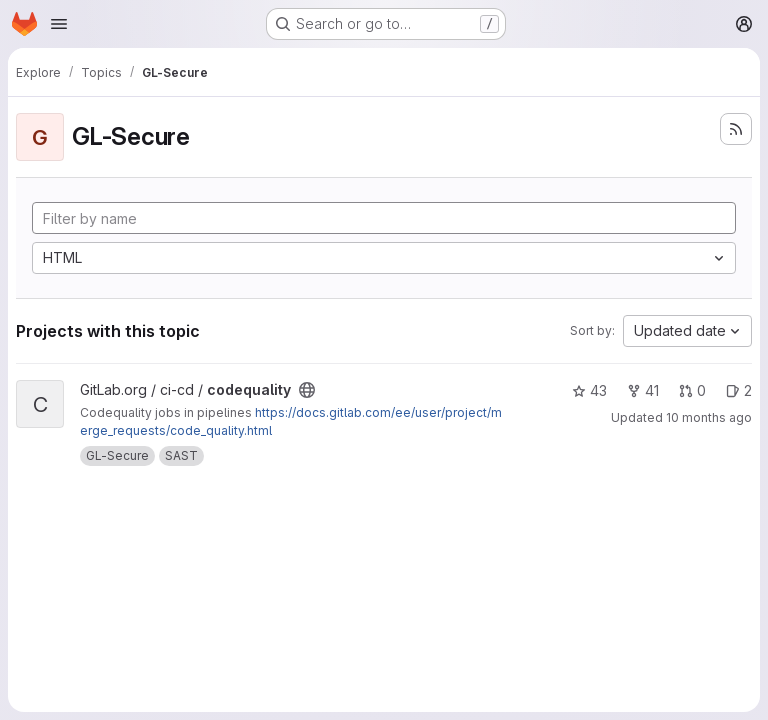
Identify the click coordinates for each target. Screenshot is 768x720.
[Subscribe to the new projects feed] (736, 129)
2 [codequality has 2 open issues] (739, 390)
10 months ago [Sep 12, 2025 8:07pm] (709, 417)
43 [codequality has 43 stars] (589, 390)
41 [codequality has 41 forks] (643, 390)
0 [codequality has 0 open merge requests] (692, 390)
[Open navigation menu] (59, 24)
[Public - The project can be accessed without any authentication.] (307, 390)
